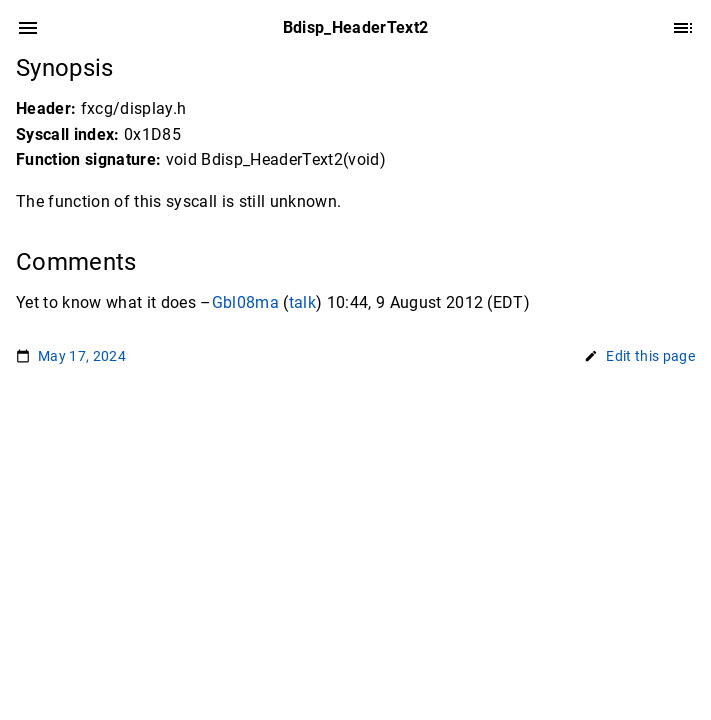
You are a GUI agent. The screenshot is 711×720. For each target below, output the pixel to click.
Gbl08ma (245, 302)
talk (302, 302)
